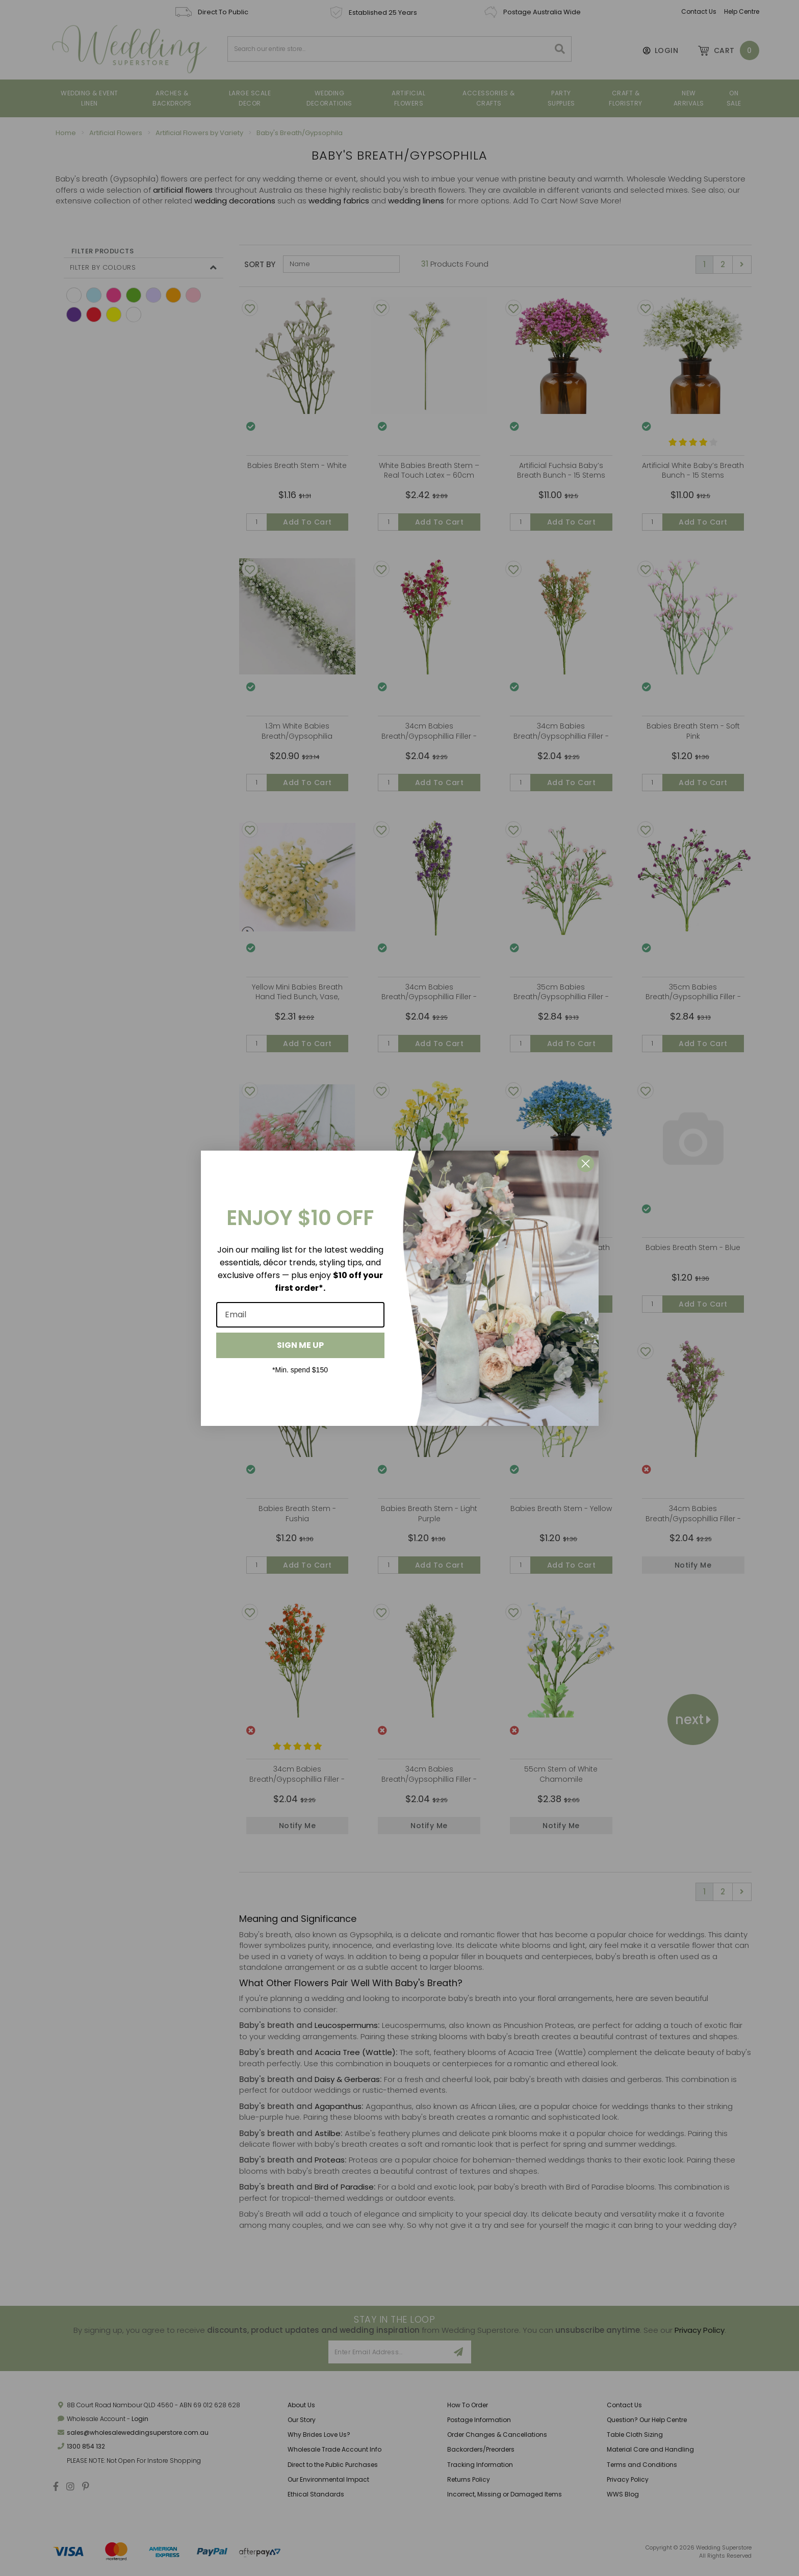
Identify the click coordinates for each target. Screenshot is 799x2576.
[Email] (300, 1315)
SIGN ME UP (300, 1345)
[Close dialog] (586, 1164)
